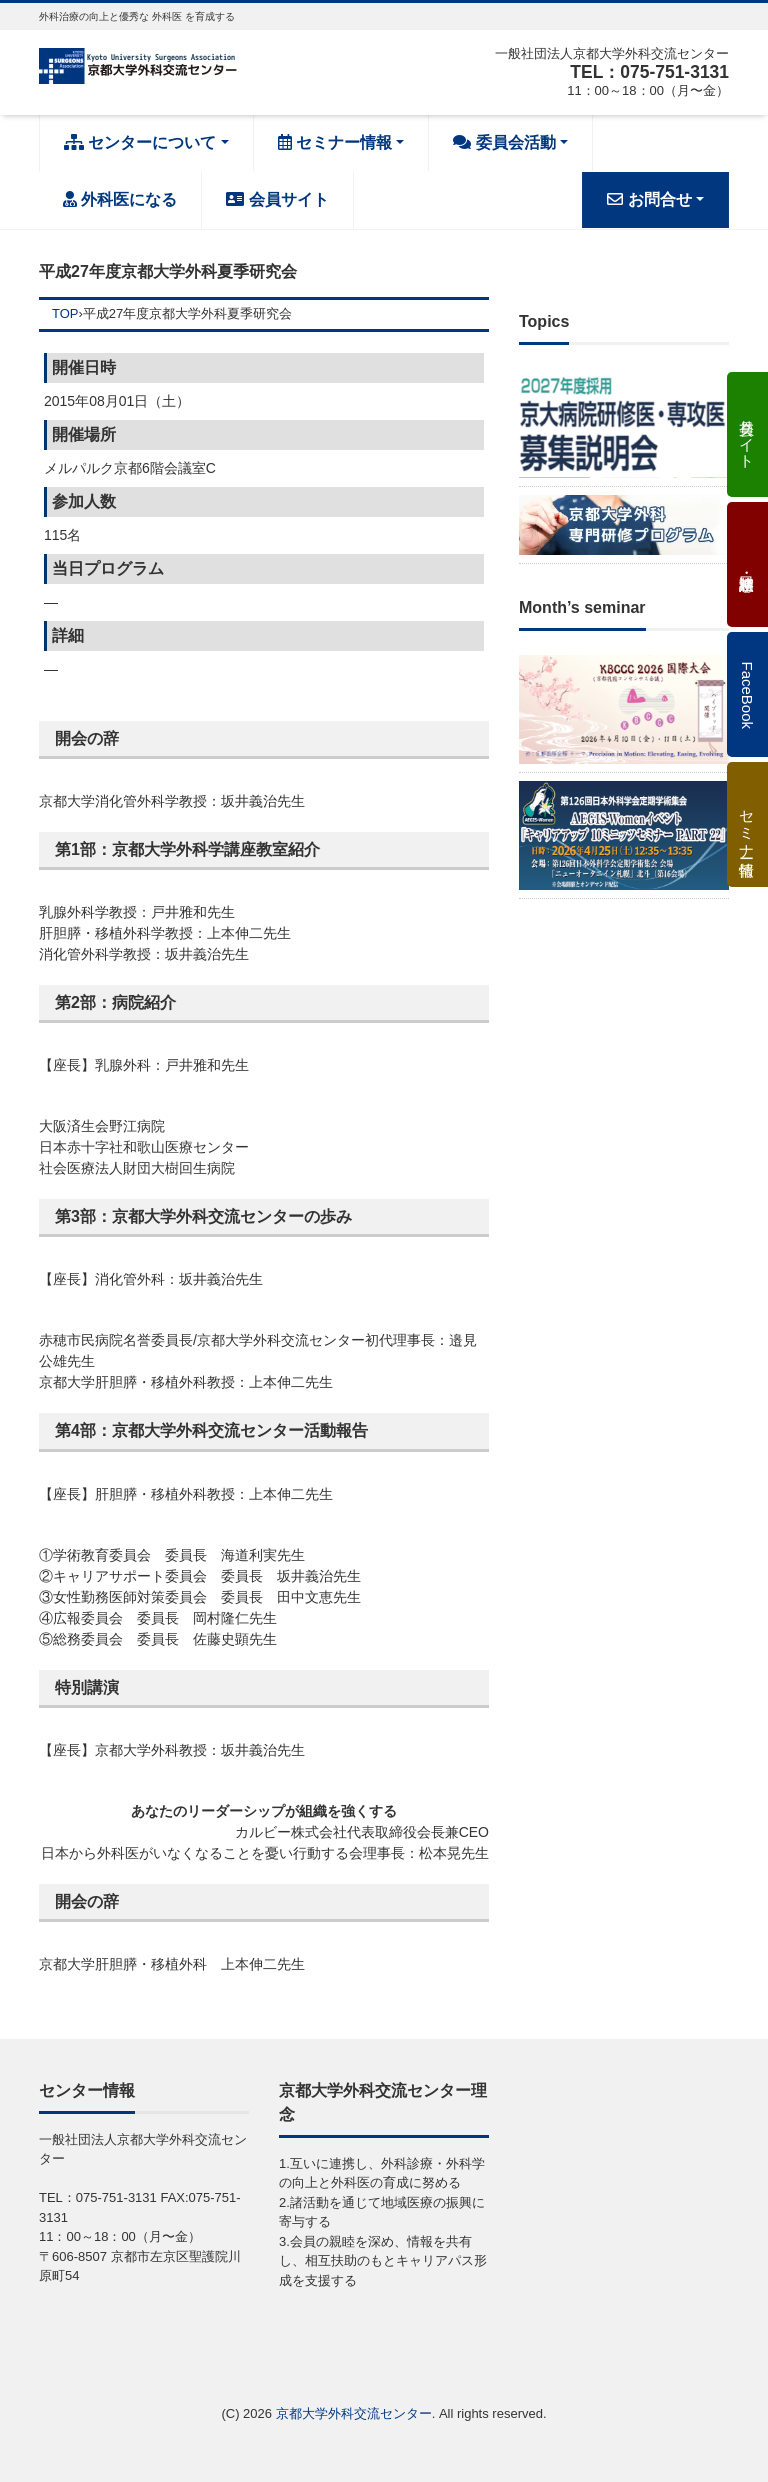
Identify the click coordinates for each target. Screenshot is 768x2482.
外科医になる (120, 199)
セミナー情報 (335, 142)
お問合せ (649, 199)
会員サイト (277, 199)
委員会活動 (504, 142)
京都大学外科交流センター (354, 2413)
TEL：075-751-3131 (647, 72)
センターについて (140, 142)
